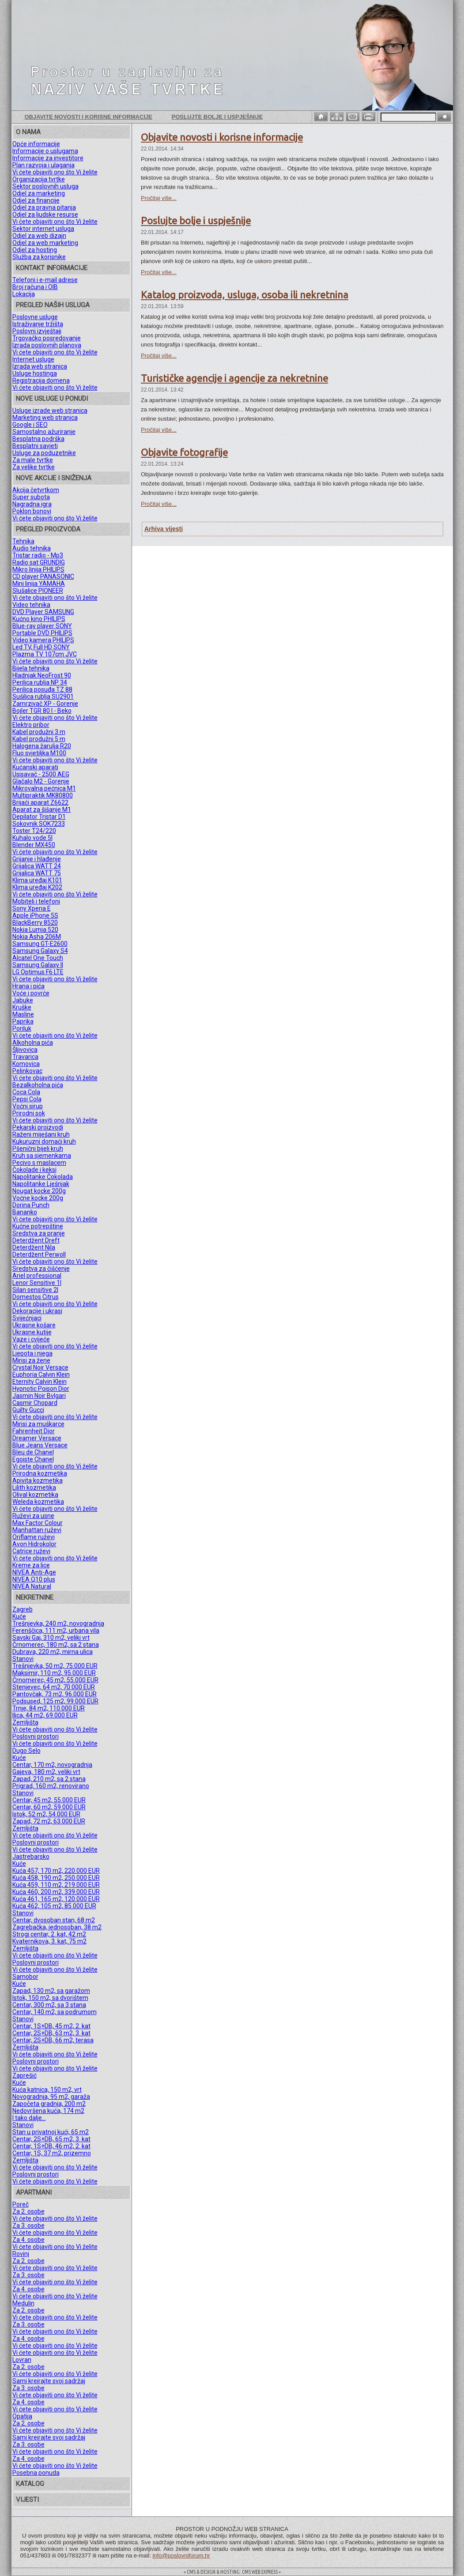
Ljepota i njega (32, 1353)
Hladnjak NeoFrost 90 (41, 675)
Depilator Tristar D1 (39, 816)
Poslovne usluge (35, 316)
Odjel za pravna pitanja (44, 207)
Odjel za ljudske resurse (45, 214)
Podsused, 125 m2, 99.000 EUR (55, 1701)
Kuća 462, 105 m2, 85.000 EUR (54, 1905)
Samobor (25, 1976)
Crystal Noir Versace (40, 1367)
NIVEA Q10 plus (33, 1579)
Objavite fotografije (184, 452)
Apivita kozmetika (37, 1480)
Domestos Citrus (35, 1296)
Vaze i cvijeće (31, 1339)
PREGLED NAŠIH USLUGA (53, 305)
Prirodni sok (28, 1113)
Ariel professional (36, 1275)
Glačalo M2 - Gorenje (40, 781)
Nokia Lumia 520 (35, 929)
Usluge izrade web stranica (49, 410)
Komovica (26, 1063)
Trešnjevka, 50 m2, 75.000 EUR (55, 1665)
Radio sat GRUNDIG (38, 562)
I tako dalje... (29, 2117)
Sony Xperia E (31, 908)
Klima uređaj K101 (37, 880)
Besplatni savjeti (35, 445)
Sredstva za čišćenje (41, 1268)
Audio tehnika (31, 548)
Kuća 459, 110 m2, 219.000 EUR (56, 1884)
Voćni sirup (27, 1106)
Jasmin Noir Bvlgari (39, 1395)
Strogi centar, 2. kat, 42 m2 (49, 1934)
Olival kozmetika (35, 1494)
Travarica (25, 1056)
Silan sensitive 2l (35, 1289)
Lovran (21, 2359)
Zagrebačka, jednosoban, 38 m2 (57, 1927)
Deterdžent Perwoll (39, 1254)
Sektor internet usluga (43, 228)
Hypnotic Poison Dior (40, 1388)
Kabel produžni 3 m (38, 731)
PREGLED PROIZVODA (48, 529)
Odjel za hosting (34, 249)
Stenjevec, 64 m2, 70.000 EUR (53, 1687)
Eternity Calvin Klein (39, 1381)
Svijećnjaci (26, 1318)
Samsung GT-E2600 (40, 943)
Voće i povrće (30, 993)
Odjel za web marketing (45, 242)
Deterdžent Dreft (36, 1240)
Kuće (19, 1616)
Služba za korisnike (39, 256)
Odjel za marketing (38, 193)
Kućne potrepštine (37, 1226)
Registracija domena (41, 380)
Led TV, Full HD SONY (41, 647)
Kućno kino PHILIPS (38, 618)
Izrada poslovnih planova (46, 345)
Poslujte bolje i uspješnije (217, 116)
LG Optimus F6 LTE (38, 971)
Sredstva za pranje (38, 1233)
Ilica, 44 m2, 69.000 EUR (45, 1715)
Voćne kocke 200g (37, 1197)
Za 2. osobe (28, 2211)
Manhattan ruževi (36, 1529)
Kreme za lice (31, 1565)
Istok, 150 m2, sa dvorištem (50, 1997)
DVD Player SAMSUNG (43, 611)
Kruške (21, 1007)
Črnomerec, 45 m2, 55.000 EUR (55, 1679)
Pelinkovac (27, 1070)
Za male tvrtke (32, 459)
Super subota (31, 497)
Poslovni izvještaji (36, 331)
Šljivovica (25, 1049)
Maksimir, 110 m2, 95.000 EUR (54, 1672)
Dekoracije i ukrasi (37, 1310)
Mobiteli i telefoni (36, 901)
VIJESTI (27, 2500)
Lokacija (23, 294)
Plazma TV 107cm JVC (44, 654)
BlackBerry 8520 (35, 922)
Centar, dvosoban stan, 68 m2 (53, 1920)
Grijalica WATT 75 (36, 873)
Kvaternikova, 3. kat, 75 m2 (49, 1941)
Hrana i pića (28, 986)
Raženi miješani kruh (41, 1134)
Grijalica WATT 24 (36, 866)
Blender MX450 (33, 844)
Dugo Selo (26, 1750)
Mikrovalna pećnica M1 (44, 788)
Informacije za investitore (47, 158)
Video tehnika (31, 604)
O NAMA (28, 132)
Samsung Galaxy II (37, 964)
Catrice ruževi (31, 1551)
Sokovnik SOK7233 (38, 823)
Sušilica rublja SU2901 (43, 696)
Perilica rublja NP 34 (39, 682)
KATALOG (30, 2484)
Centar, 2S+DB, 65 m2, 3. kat (51, 2139)
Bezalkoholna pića (37, 1084)
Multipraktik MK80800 (42, 795)
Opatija (22, 2416)
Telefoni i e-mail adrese (45, 279)
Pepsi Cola (26, 1099)
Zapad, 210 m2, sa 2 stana (49, 1778)
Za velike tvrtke (33, 467)
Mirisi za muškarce (38, 1423)
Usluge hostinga (34, 373)
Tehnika (23, 541)
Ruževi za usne (33, 1515)
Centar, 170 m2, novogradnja (52, 1764)
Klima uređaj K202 (37, 887)
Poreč (20, 2204)
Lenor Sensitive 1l (36, 1282)
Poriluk (21, 1028)
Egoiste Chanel (33, 1459)
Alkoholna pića (32, 1042)
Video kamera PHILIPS (43, 640)
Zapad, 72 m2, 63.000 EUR (48, 1821)
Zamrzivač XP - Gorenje (45, 703)
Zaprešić (24, 2075)
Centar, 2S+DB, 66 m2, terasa (53, 2040)
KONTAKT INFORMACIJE (51, 268)
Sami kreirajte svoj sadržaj (48, 2380)
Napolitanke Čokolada (42, 1176)
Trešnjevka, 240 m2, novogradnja (58, 1623)
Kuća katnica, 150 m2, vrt (47, 2089)
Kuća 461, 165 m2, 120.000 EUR (56, 1898)
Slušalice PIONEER (37, 590)
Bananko (24, 1212)
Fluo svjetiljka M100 (39, 753)
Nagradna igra (32, 504)
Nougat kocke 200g (39, 1190)
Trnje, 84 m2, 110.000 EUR (48, 1708)
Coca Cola (26, 1092)
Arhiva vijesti (163, 528)
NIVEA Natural (31, 1586)
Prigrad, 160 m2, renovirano (50, 1785)
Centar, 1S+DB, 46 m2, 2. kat (51, 2146)
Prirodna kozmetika (39, 1473)
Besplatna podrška (38, 438)
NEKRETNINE (34, 1597)
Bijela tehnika (30, 668)
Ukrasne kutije (32, 1332)
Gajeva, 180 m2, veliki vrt (46, 1771)
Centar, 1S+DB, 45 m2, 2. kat (51, 2026)
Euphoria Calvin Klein (41, 1374)
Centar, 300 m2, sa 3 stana (49, 2004)
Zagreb (22, 1609)
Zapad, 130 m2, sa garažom (51, 1990)
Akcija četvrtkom (35, 489)
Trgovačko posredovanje (46, 338)
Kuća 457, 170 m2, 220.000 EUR (56, 1870)
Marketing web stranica (45, 417)
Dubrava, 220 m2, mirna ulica (52, 1651)
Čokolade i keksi (34, 1169)
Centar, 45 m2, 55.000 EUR (49, 1800)
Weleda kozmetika (38, 1501)
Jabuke (22, 1000)
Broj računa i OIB (35, 286)
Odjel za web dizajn (39, 235)
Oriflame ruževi (33, 1536)
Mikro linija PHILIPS (38, 569)
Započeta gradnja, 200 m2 (49, 2103)
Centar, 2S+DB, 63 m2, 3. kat (51, 2033)
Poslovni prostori (35, 1736)
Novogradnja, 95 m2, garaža (51, 2096)
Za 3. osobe (28, 2225)
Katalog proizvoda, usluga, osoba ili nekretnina (244, 294)
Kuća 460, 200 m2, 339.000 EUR (56, 1891)
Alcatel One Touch (37, 957)
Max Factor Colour (37, 1522)
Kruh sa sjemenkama (41, 1155)
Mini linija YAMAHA (38, 583)
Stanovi (23, 1658)
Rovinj (20, 2253)
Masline (23, 1014)
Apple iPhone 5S (35, 915)
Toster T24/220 (34, 830)
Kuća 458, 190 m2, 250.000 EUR (56, 1877)
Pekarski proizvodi (37, 1127)
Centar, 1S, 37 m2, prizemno (51, 2153)
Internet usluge (33, 359)
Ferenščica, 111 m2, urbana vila (55, 1630)
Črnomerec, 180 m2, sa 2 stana (55, 1644)
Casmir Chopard (34, 1402)
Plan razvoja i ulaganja (43, 165)
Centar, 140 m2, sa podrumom (54, 2011)
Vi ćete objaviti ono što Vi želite (55, 172)
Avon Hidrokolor (34, 1544)
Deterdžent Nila (33, 1247)
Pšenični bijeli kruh (37, 1148)
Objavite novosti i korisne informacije (88, 116)
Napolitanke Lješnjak (40, 1183)
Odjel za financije (36, 200)
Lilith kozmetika (34, 1487)
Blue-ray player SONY (42, 625)
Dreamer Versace (36, 1438)
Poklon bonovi (31, 511)
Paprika (23, 1021)
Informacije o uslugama (45, 150)
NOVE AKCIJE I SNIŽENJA (53, 478)
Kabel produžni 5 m (38, 738)
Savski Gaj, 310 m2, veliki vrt (51, 1637)
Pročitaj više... (159, 198)
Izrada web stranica (39, 366)
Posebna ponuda (36, 2472)
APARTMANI (34, 2192)
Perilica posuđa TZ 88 (42, 689)
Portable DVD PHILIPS (42, 632)
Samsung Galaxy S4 (40, 950)
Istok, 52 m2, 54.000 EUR (46, 1814)
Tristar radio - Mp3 (37, 555)
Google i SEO (30, 424)
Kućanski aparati (35, 767)
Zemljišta (25, 1722)
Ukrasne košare (34, 1325)
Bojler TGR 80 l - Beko (42, 710)
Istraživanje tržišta (37, 324)
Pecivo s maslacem (39, 1162)
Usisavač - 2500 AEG (40, 774)
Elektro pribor (30, 724)
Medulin (23, 2303)
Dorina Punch (30, 1205)
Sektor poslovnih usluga (45, 186)
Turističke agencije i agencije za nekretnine (234, 378)
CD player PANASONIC (43, 576)
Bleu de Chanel (33, 1452)
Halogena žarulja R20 (41, 745)
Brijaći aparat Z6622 (40, 802)
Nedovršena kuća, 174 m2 (48, 2110)
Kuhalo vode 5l (32, 837)
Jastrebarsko (30, 1856)
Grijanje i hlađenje (36, 858)
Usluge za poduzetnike (44, 452)
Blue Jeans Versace (40, 1445)
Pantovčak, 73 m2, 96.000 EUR (54, 1694)
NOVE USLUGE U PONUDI (52, 399)
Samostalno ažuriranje (43, 431)
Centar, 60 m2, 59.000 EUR (49, 1807)
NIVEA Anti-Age (34, 1572)
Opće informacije (36, 143)
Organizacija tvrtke (38, 179)
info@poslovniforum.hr (181, 2555)
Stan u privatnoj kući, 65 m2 (50, 2131)
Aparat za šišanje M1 (41, 809)
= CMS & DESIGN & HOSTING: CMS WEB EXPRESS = (232, 2572)
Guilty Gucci (28, 1409)
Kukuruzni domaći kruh (44, 1141)
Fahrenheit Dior (33, 1431)
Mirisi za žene (31, 1360)
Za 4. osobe (28, 2239)
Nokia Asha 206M (36, 936)
